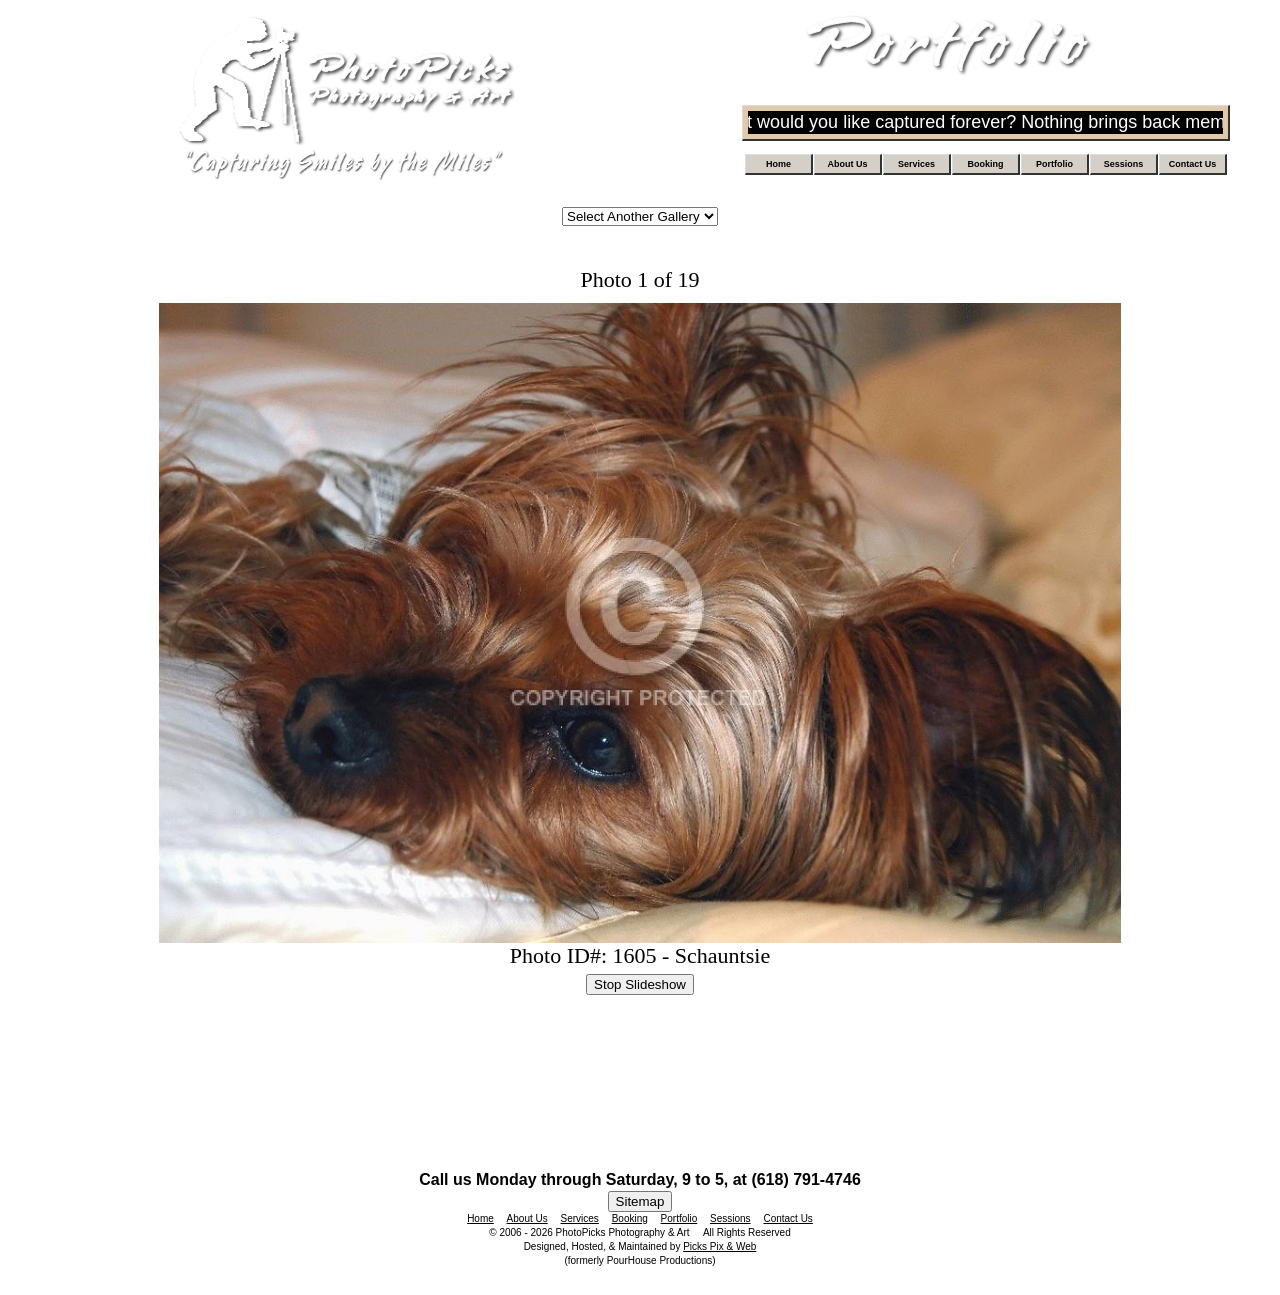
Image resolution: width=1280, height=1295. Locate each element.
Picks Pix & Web (719, 1246)
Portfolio (1054, 164)
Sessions (1124, 164)
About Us (848, 164)
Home (778, 164)
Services (916, 164)
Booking (986, 164)
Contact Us (1193, 164)
